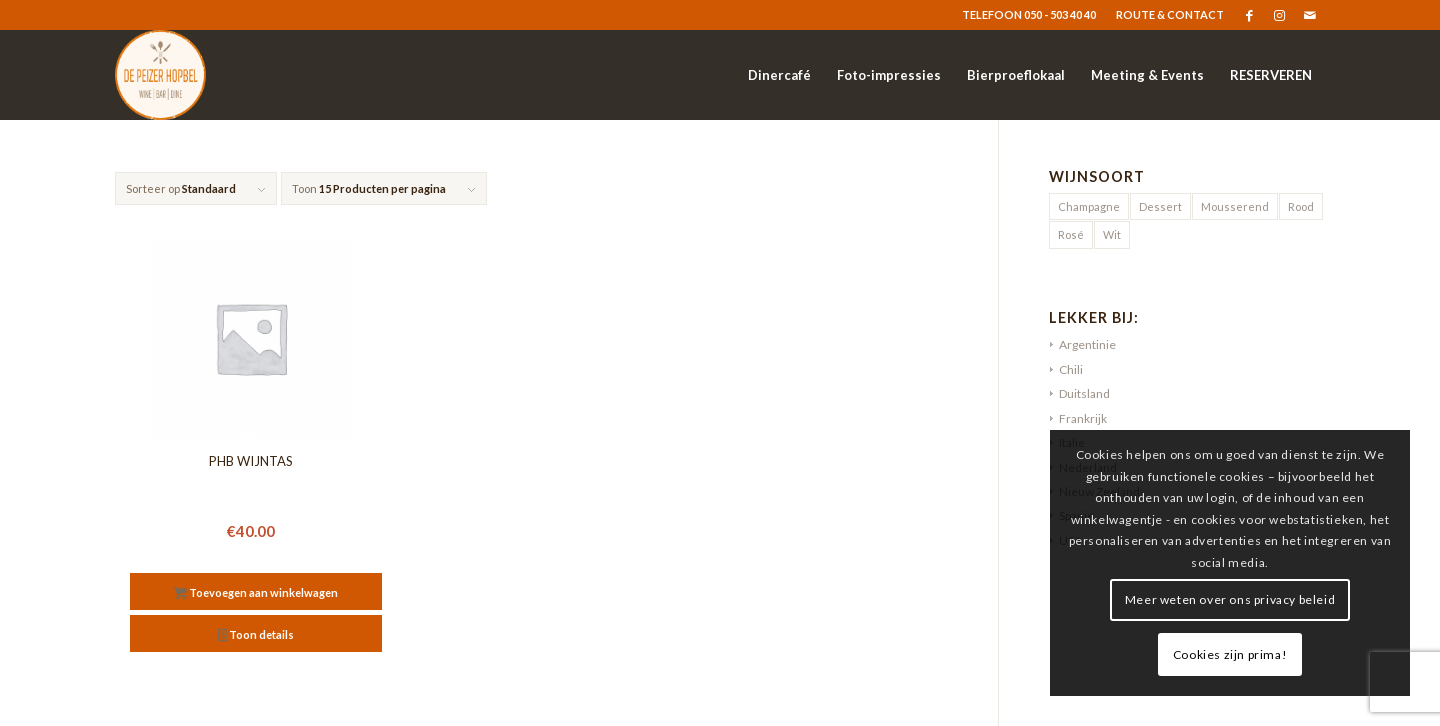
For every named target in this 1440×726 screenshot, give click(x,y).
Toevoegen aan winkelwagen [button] (256, 594)
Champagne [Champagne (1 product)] (1089, 206)
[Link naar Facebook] (1249, 15)
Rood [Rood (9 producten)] (1301, 206)
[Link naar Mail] (1310, 15)
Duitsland (1084, 393)
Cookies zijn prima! (1230, 654)
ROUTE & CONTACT (1170, 14)
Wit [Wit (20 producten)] (1112, 234)
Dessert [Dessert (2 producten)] (1160, 206)
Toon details (256, 636)
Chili (1071, 369)
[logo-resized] (160, 75)
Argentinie (1087, 344)
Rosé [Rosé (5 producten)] (1071, 234)
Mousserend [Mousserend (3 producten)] (1235, 206)
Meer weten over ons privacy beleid (1230, 599)
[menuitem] (1165, 15)
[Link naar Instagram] (1279, 15)
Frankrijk (1083, 418)
